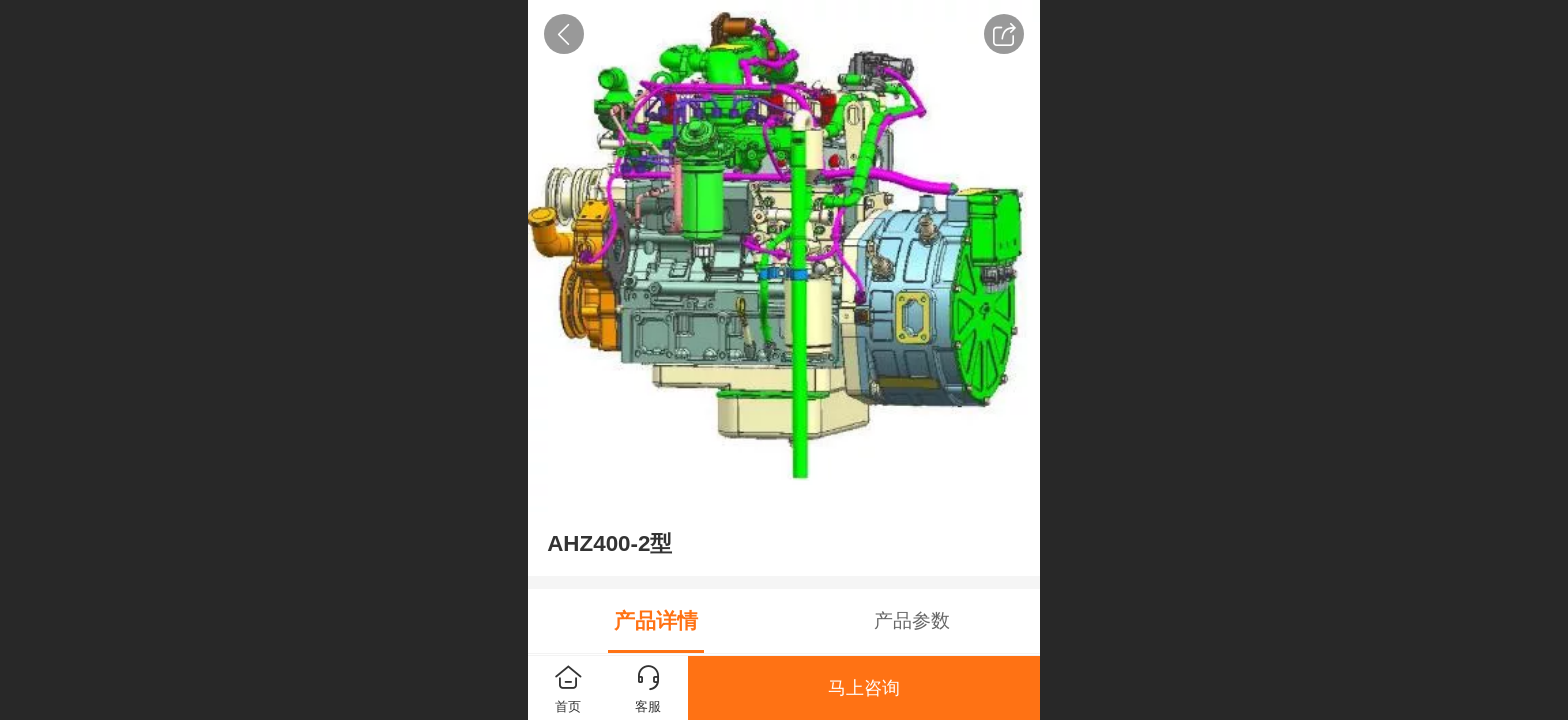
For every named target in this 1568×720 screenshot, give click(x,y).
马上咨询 (864, 688)
